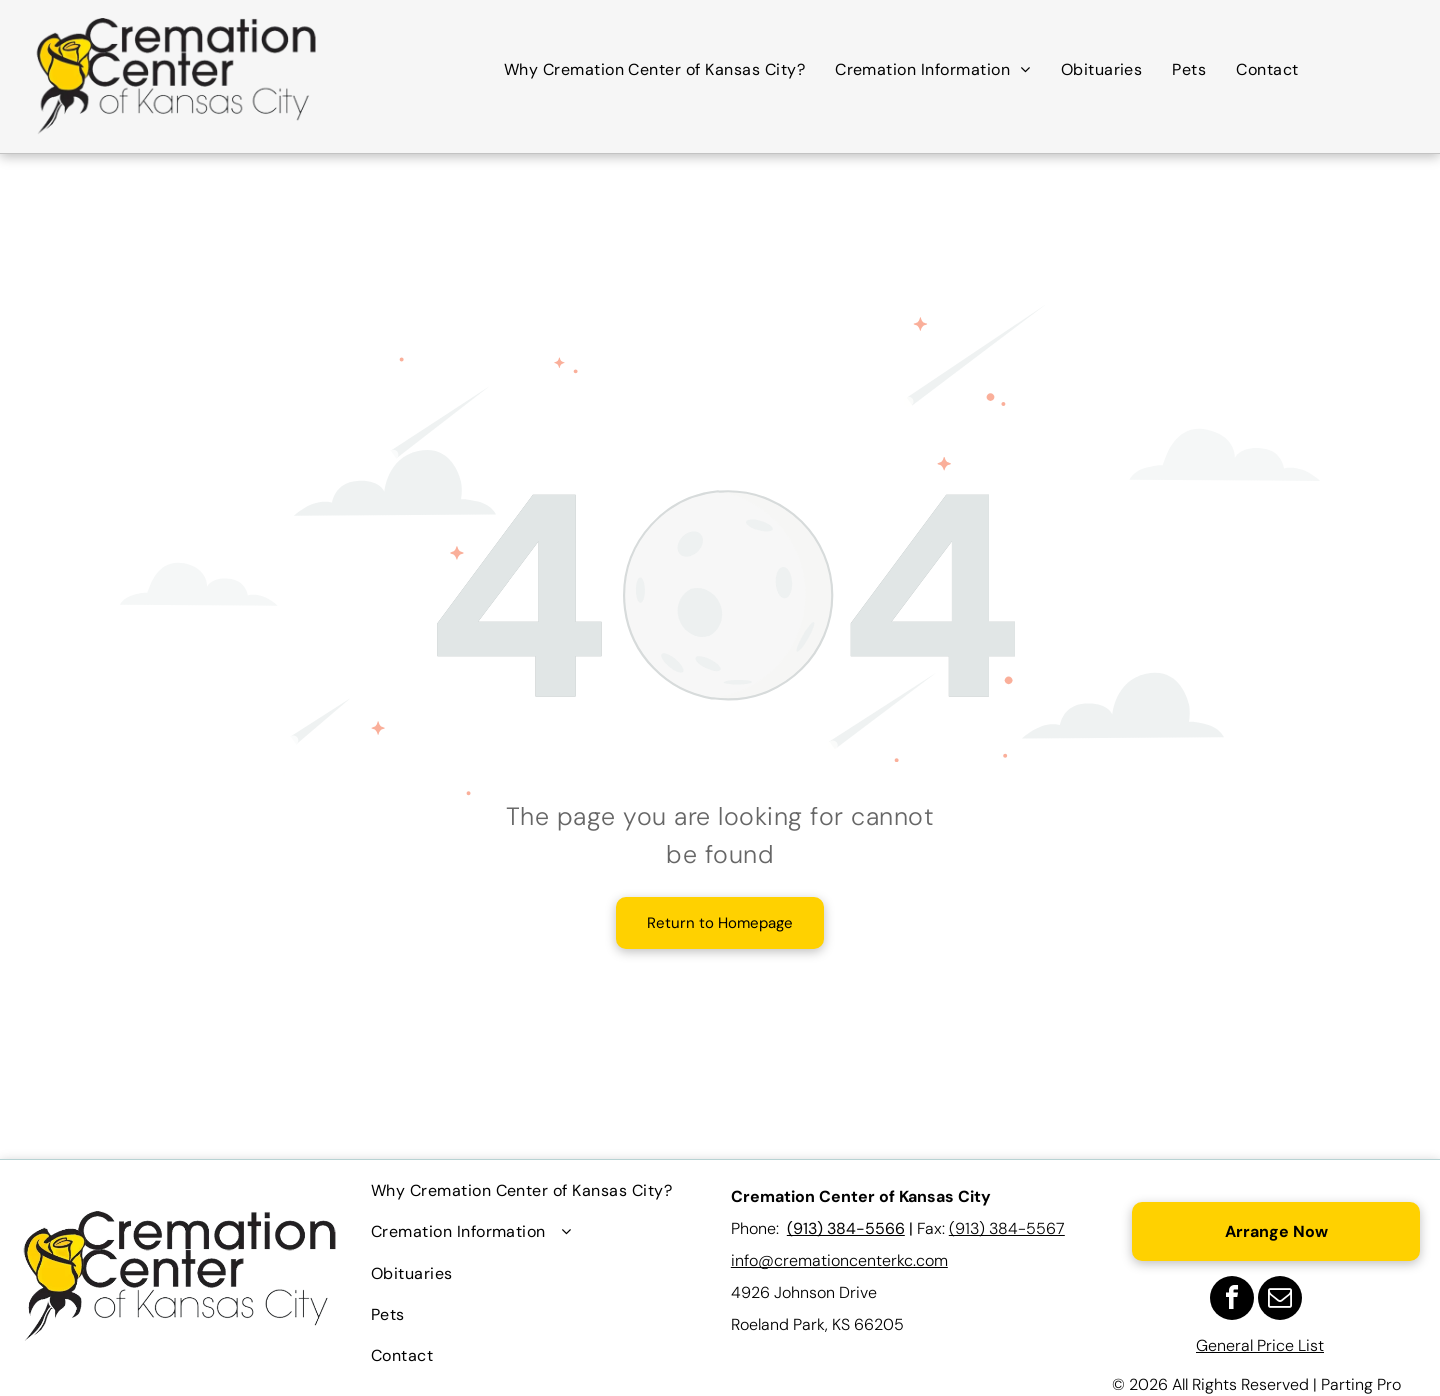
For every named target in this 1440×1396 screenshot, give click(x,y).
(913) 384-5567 (1007, 1228)
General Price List (1260, 1345)
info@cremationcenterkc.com (839, 1260)
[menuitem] (654, 69)
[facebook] (1232, 1300)
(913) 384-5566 (846, 1228)
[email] (1280, 1300)
